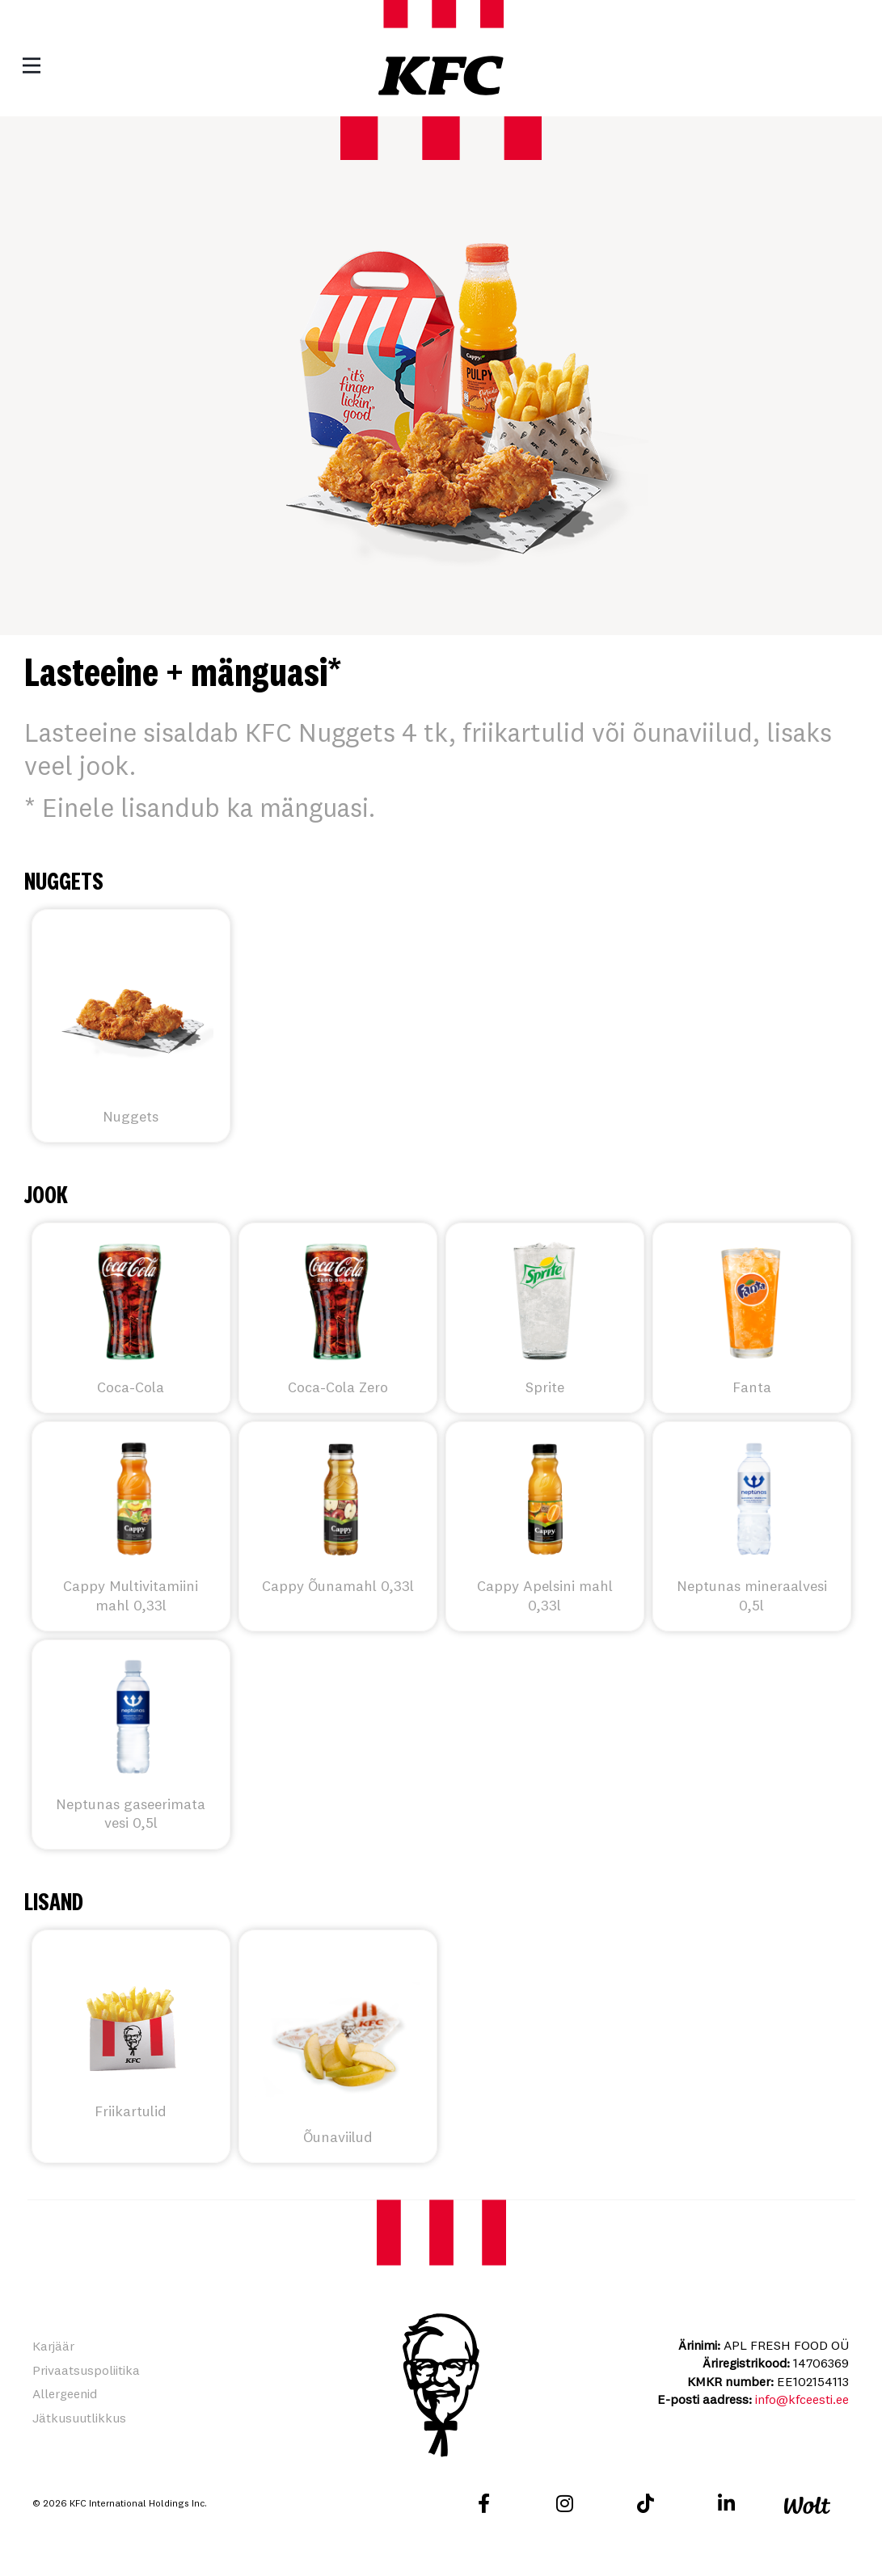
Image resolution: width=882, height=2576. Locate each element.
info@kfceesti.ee (802, 2399)
